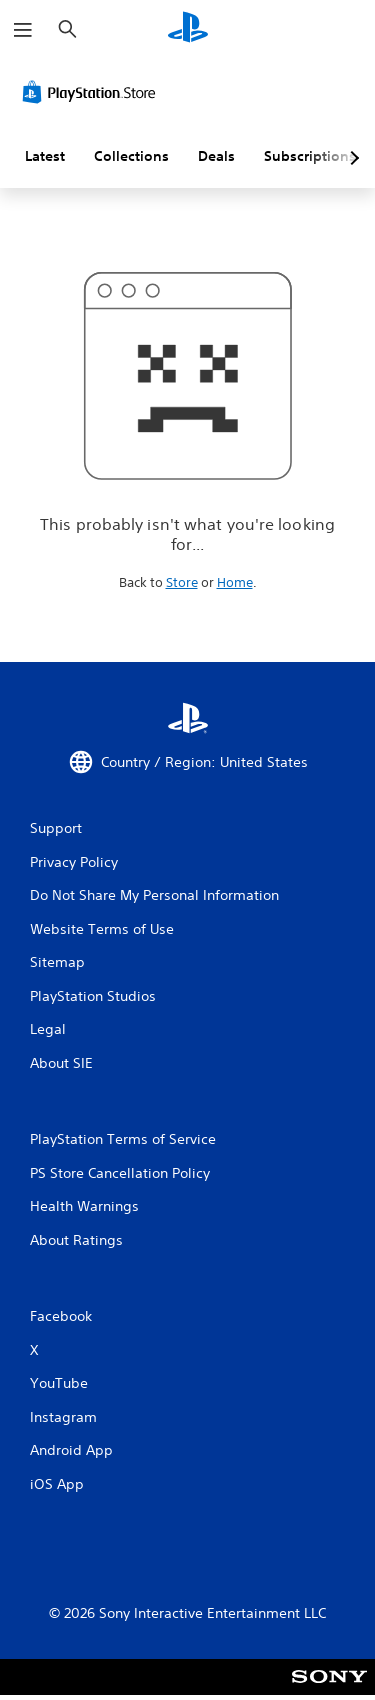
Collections (131, 156)
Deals (216, 156)
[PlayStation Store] (93, 92)
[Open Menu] (23, 30)
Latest (45, 156)
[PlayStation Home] (188, 29)
